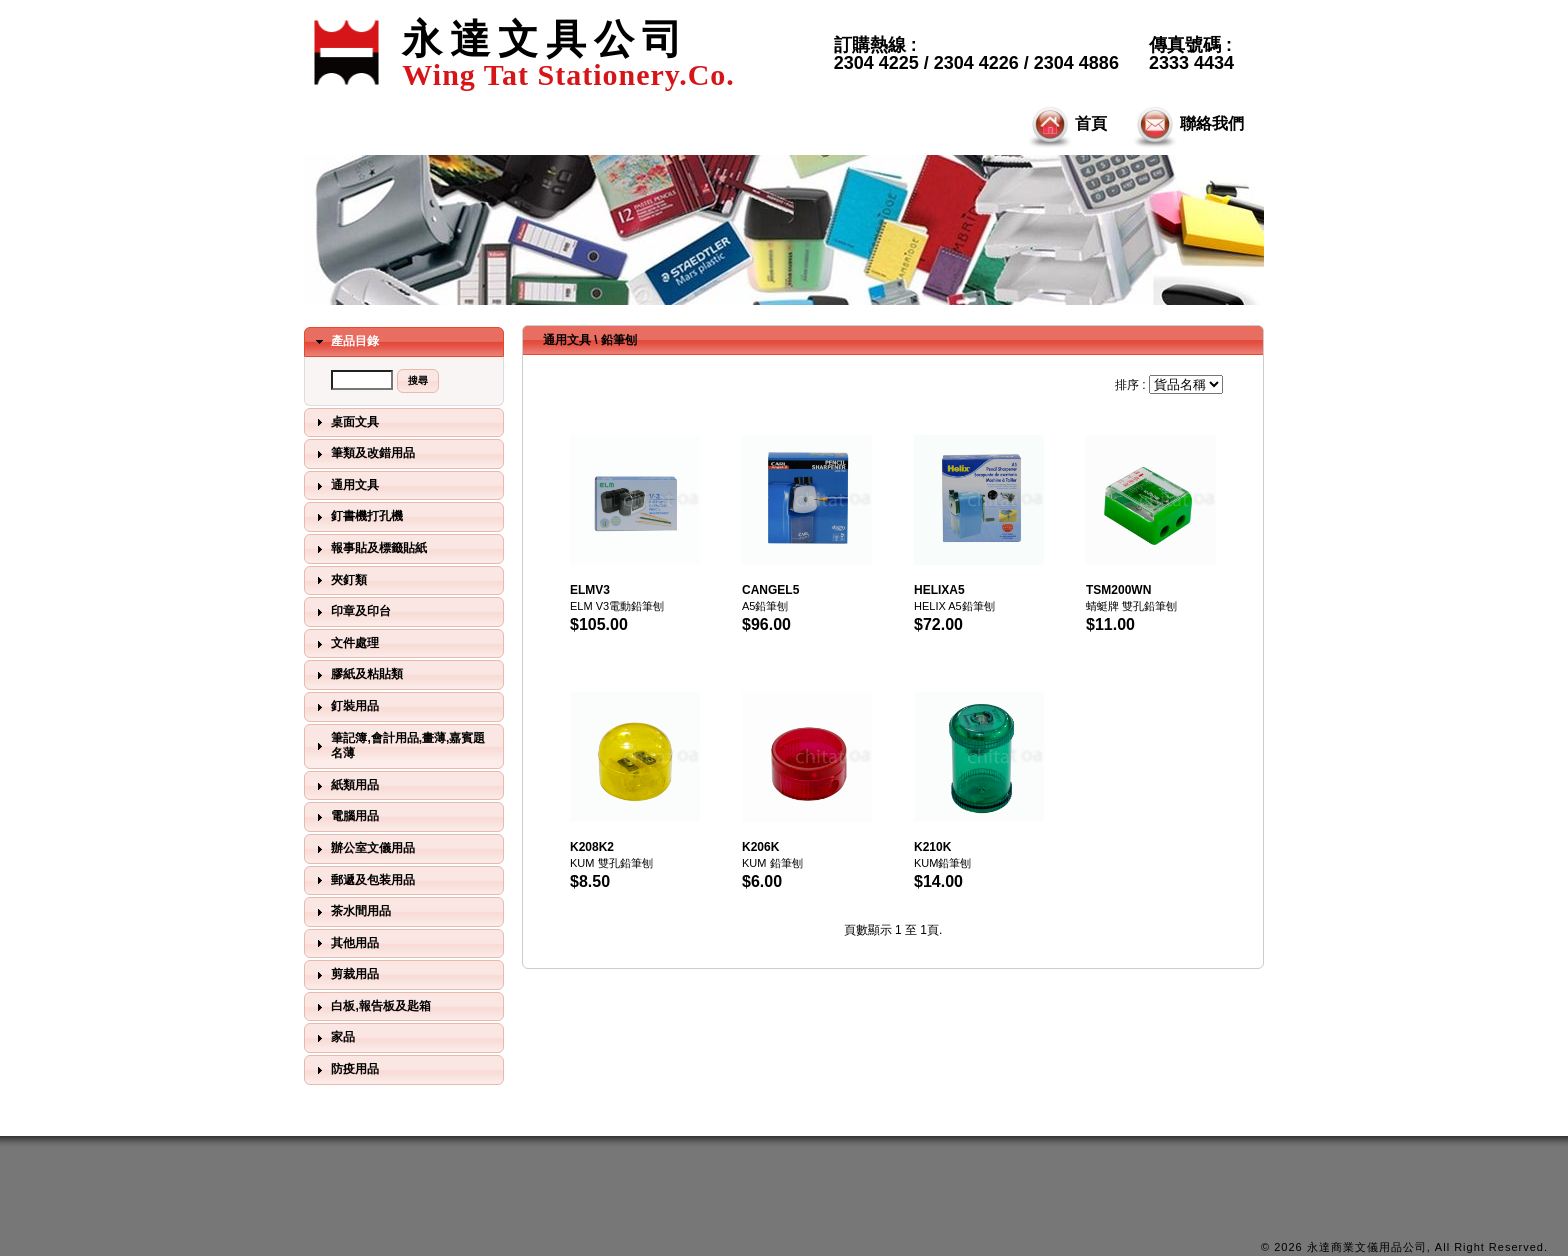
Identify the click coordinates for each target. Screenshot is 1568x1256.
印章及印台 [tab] (351, 612)
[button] (418, 381)
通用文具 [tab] (345, 486)
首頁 (1066, 125)
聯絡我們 (1187, 125)
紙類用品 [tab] (345, 786)
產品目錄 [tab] (345, 342)
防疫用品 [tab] (345, 1070)
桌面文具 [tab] (345, 422)
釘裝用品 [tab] (345, 707)
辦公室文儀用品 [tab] (363, 849)
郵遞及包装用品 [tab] (363, 880)
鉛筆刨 (619, 340)
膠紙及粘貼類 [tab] (357, 675)
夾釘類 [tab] (339, 580)
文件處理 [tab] (345, 644)
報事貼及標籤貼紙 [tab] (369, 549)
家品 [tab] (333, 1038)
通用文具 (567, 340)
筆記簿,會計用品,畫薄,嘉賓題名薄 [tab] (398, 746)
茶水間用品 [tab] (351, 912)
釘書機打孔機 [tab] (357, 517)
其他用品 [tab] (345, 943)
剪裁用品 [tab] (345, 975)
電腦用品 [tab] (345, 817)
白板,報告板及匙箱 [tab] (371, 1007)
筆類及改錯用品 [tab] (363, 454)
